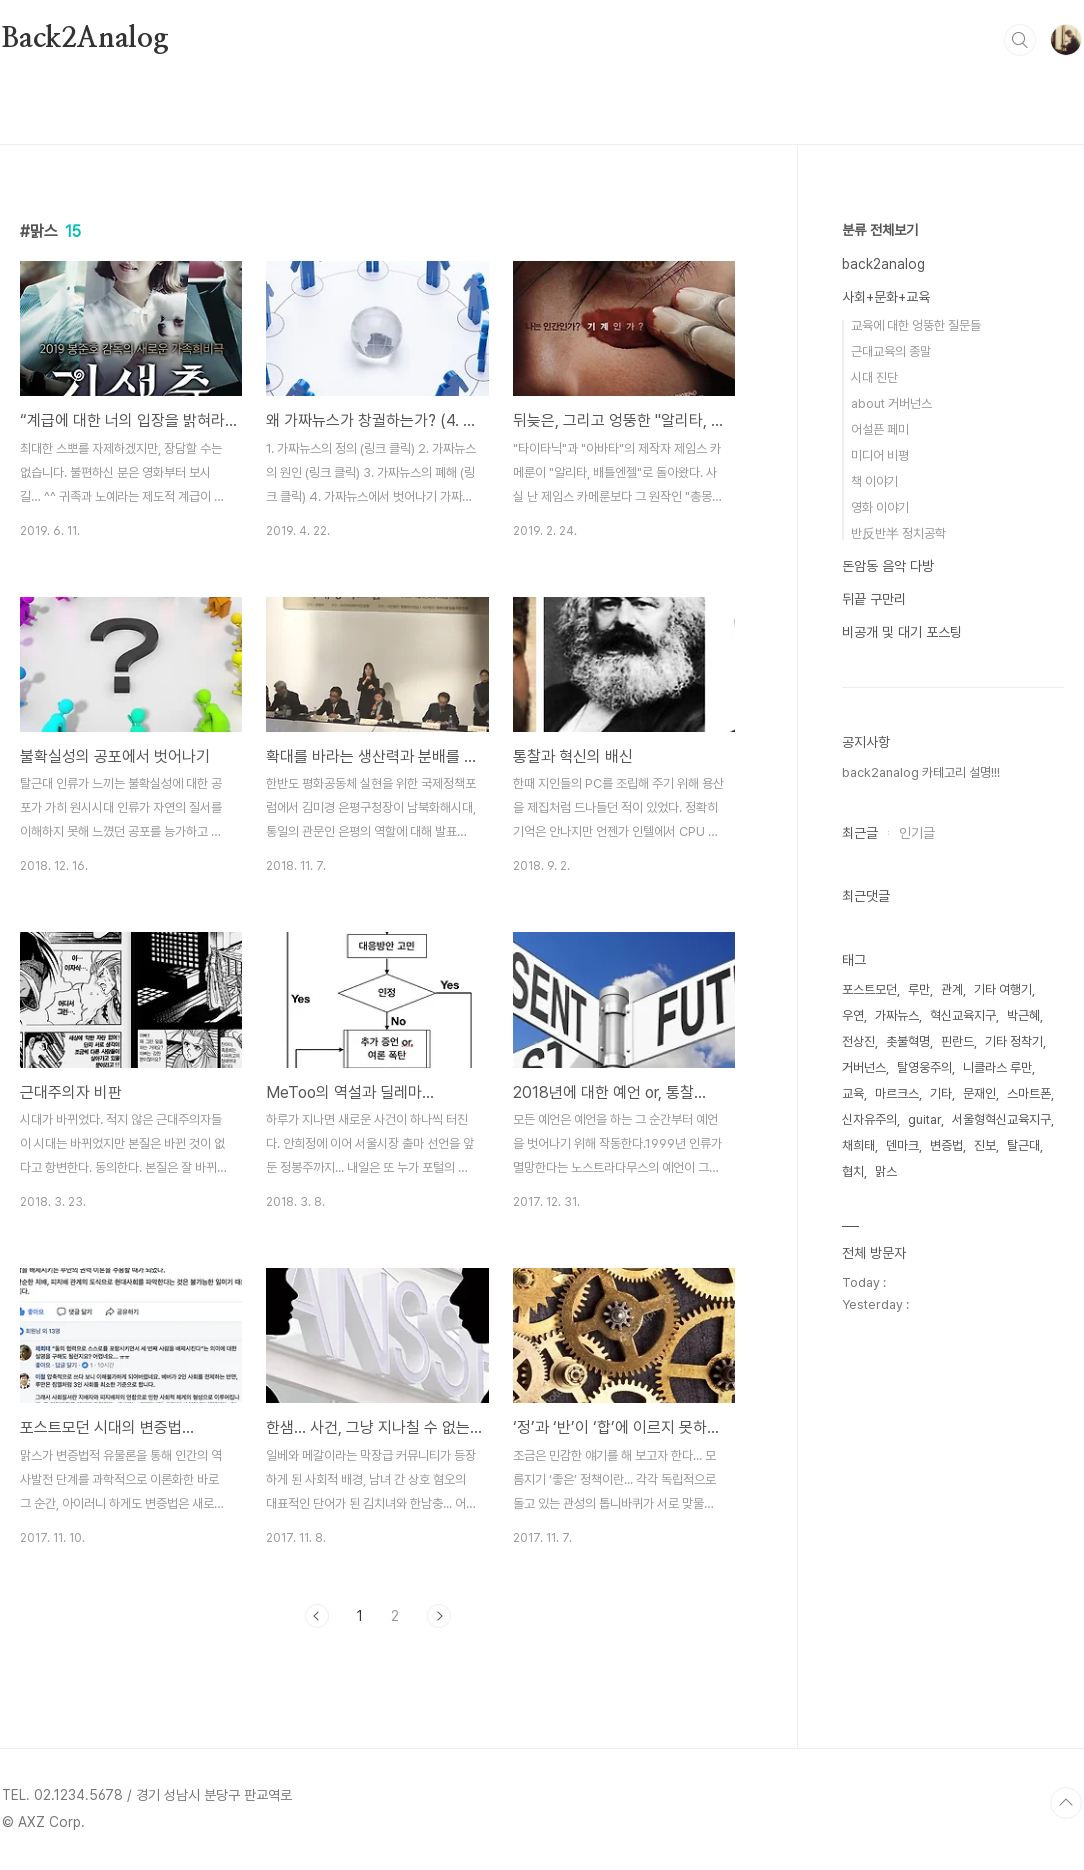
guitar (924, 1119)
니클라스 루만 (997, 1067)
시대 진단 (874, 377)
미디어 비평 (880, 455)
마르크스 (897, 1093)
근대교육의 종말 (891, 351)
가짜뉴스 (897, 1015)
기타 (941, 1093)
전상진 (858, 1041)
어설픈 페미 (880, 429)
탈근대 (1023, 1145)
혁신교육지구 (963, 1015)
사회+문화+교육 (886, 297)
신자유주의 (869, 1119)
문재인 (979, 1093)
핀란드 (957, 1041)
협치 (853, 1171)
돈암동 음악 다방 (888, 566)
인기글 (917, 833)
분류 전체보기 (880, 230)
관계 (952, 989)
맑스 (886, 1171)
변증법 (946, 1145)
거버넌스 (864, 1067)
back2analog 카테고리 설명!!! (921, 772)
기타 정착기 (1014, 1041)
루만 (919, 989)
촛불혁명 (908, 1041)
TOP (1066, 1803)
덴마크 (902, 1145)
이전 (317, 1616)
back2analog (883, 264)
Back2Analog (85, 39)
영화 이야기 (880, 507)
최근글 (860, 833)
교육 (853, 1093)
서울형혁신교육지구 (1001, 1119)
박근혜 (1023, 1015)
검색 (1020, 40)
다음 (439, 1616)
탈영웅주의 (924, 1067)
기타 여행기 (1003, 989)
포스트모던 (869, 989)
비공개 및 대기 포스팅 (902, 632)
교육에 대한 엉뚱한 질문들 (916, 325)
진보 (985, 1145)
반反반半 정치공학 (898, 533)
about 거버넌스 (891, 403)
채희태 (858, 1145)
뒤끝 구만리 (874, 599)
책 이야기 (874, 481)
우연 (853, 1015)
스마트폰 (1029, 1093)
